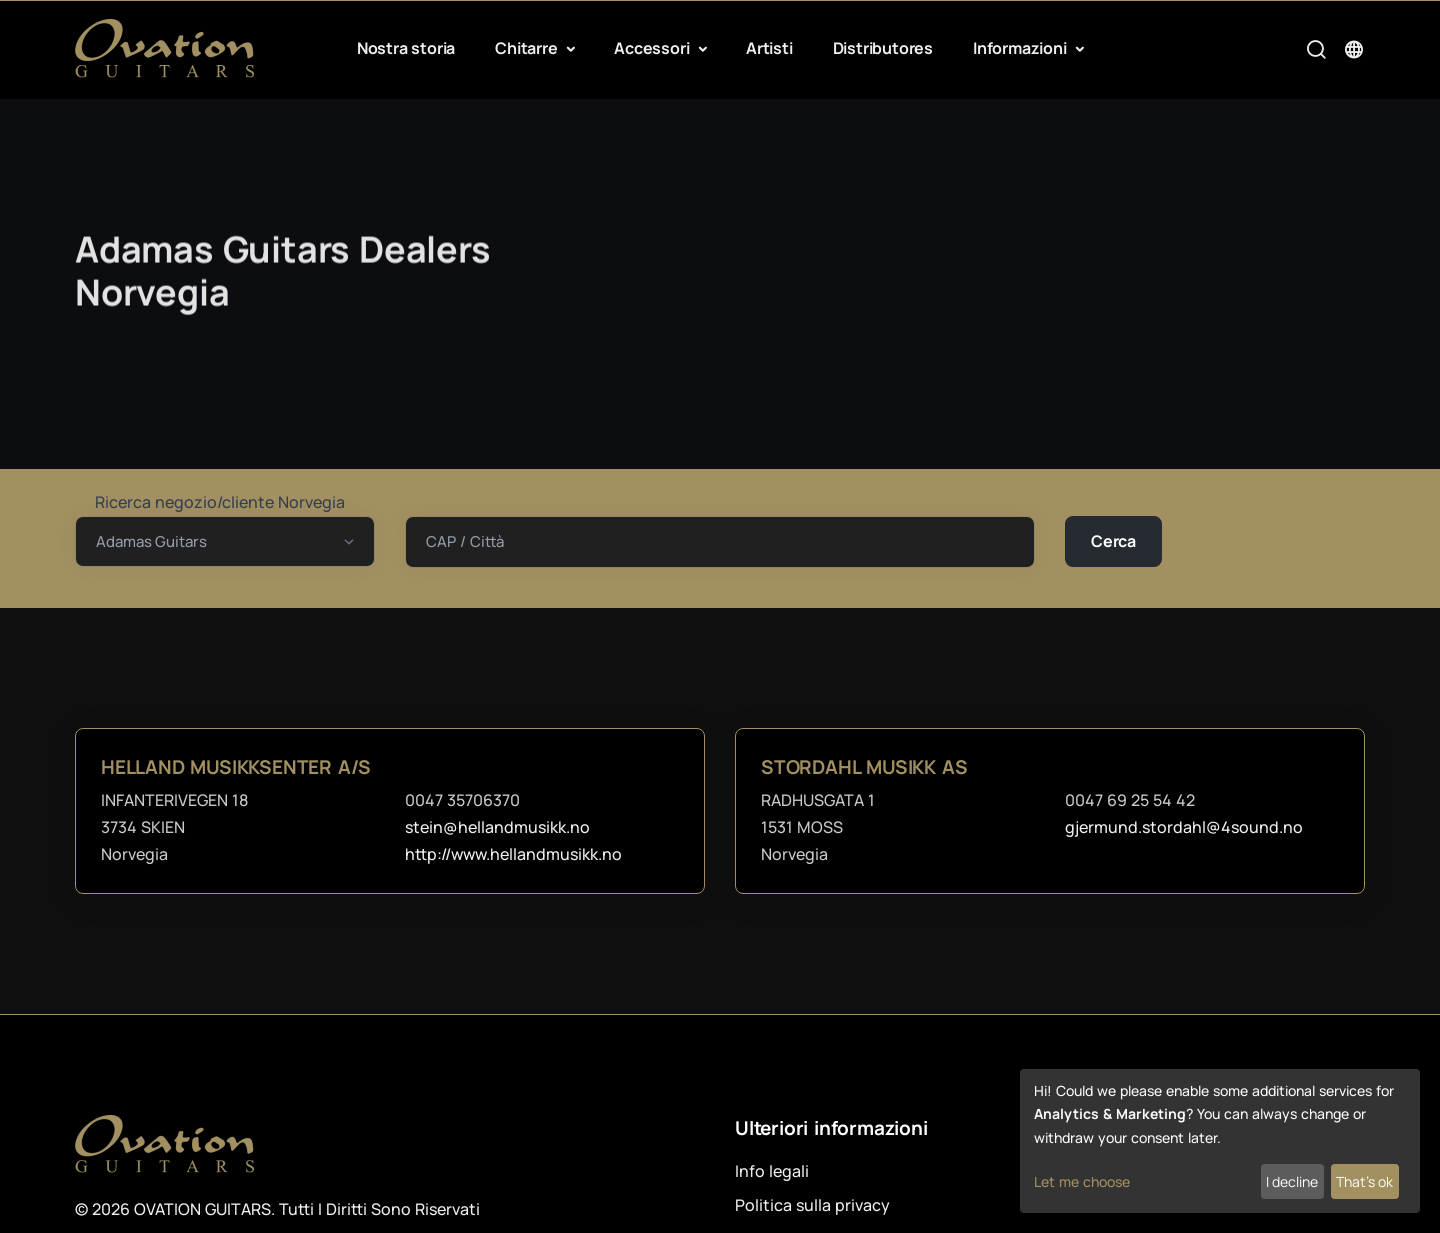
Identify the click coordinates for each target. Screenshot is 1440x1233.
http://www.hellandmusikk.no (513, 854)
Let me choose (1082, 1181)
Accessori (653, 48)
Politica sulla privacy (812, 1205)
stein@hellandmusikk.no (497, 827)
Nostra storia (406, 48)
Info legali (772, 1171)
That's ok (1364, 1181)
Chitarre (528, 48)
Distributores (883, 48)
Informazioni (1021, 48)
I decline (1292, 1181)
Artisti (769, 48)
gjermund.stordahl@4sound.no (1184, 827)
